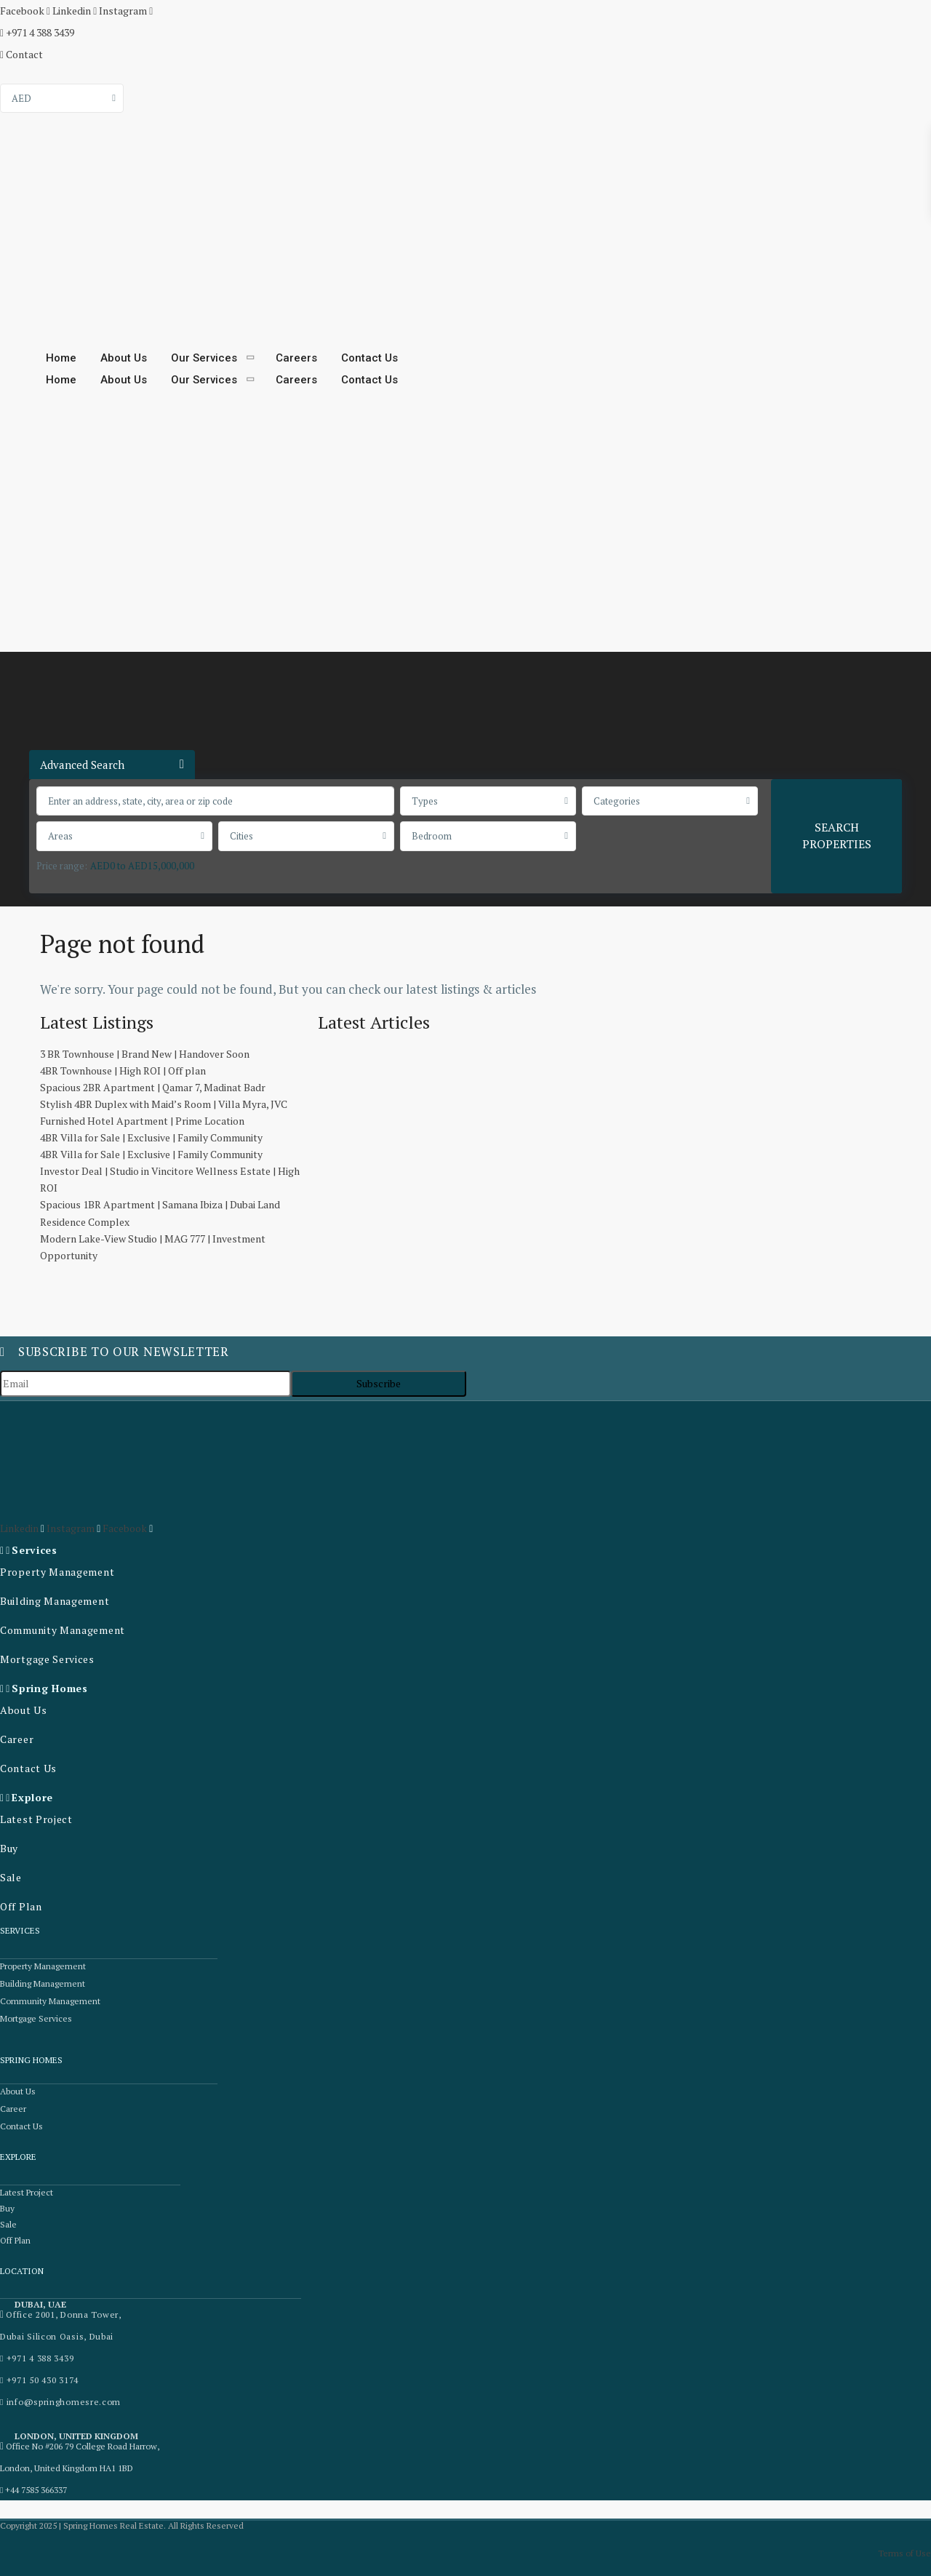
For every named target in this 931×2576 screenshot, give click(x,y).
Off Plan (21, 1906)
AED (21, 98)
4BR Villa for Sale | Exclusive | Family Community (151, 1137)
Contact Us (369, 357)
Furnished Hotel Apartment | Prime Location (142, 1121)
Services (34, 1550)
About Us (123, 357)
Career (16, 1739)
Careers (296, 357)
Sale (11, 1877)
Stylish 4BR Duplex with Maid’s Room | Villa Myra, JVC (163, 1104)
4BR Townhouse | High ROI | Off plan (123, 1070)
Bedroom (432, 835)
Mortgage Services (47, 1659)
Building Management (54, 1601)
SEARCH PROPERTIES (836, 835)
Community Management (62, 1630)
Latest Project (36, 1819)
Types (425, 801)
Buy (9, 1848)
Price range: (61, 865)
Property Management (57, 1572)
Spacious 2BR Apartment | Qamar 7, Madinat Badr (152, 1087)
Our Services (204, 357)
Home (61, 357)
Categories (617, 801)
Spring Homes (49, 1688)
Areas (60, 835)
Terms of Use (904, 2553)
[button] (116, 1550)
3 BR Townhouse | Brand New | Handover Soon (144, 1054)
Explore (32, 1797)
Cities (241, 835)
